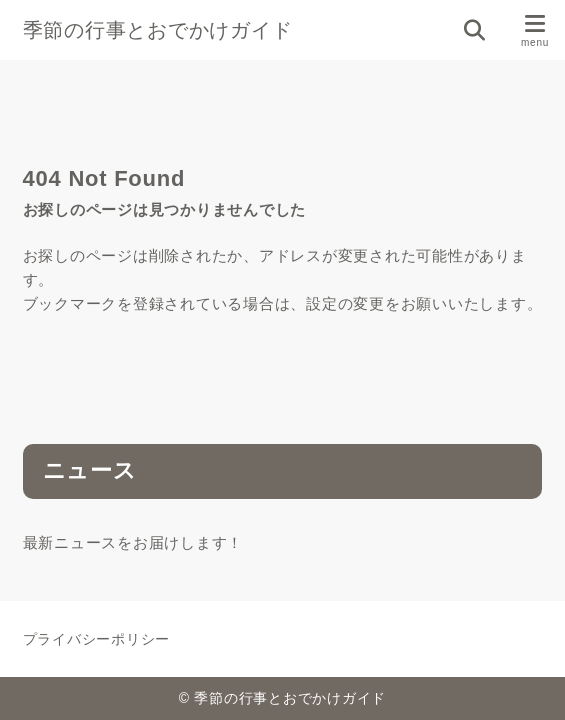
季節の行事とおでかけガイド (158, 30)
